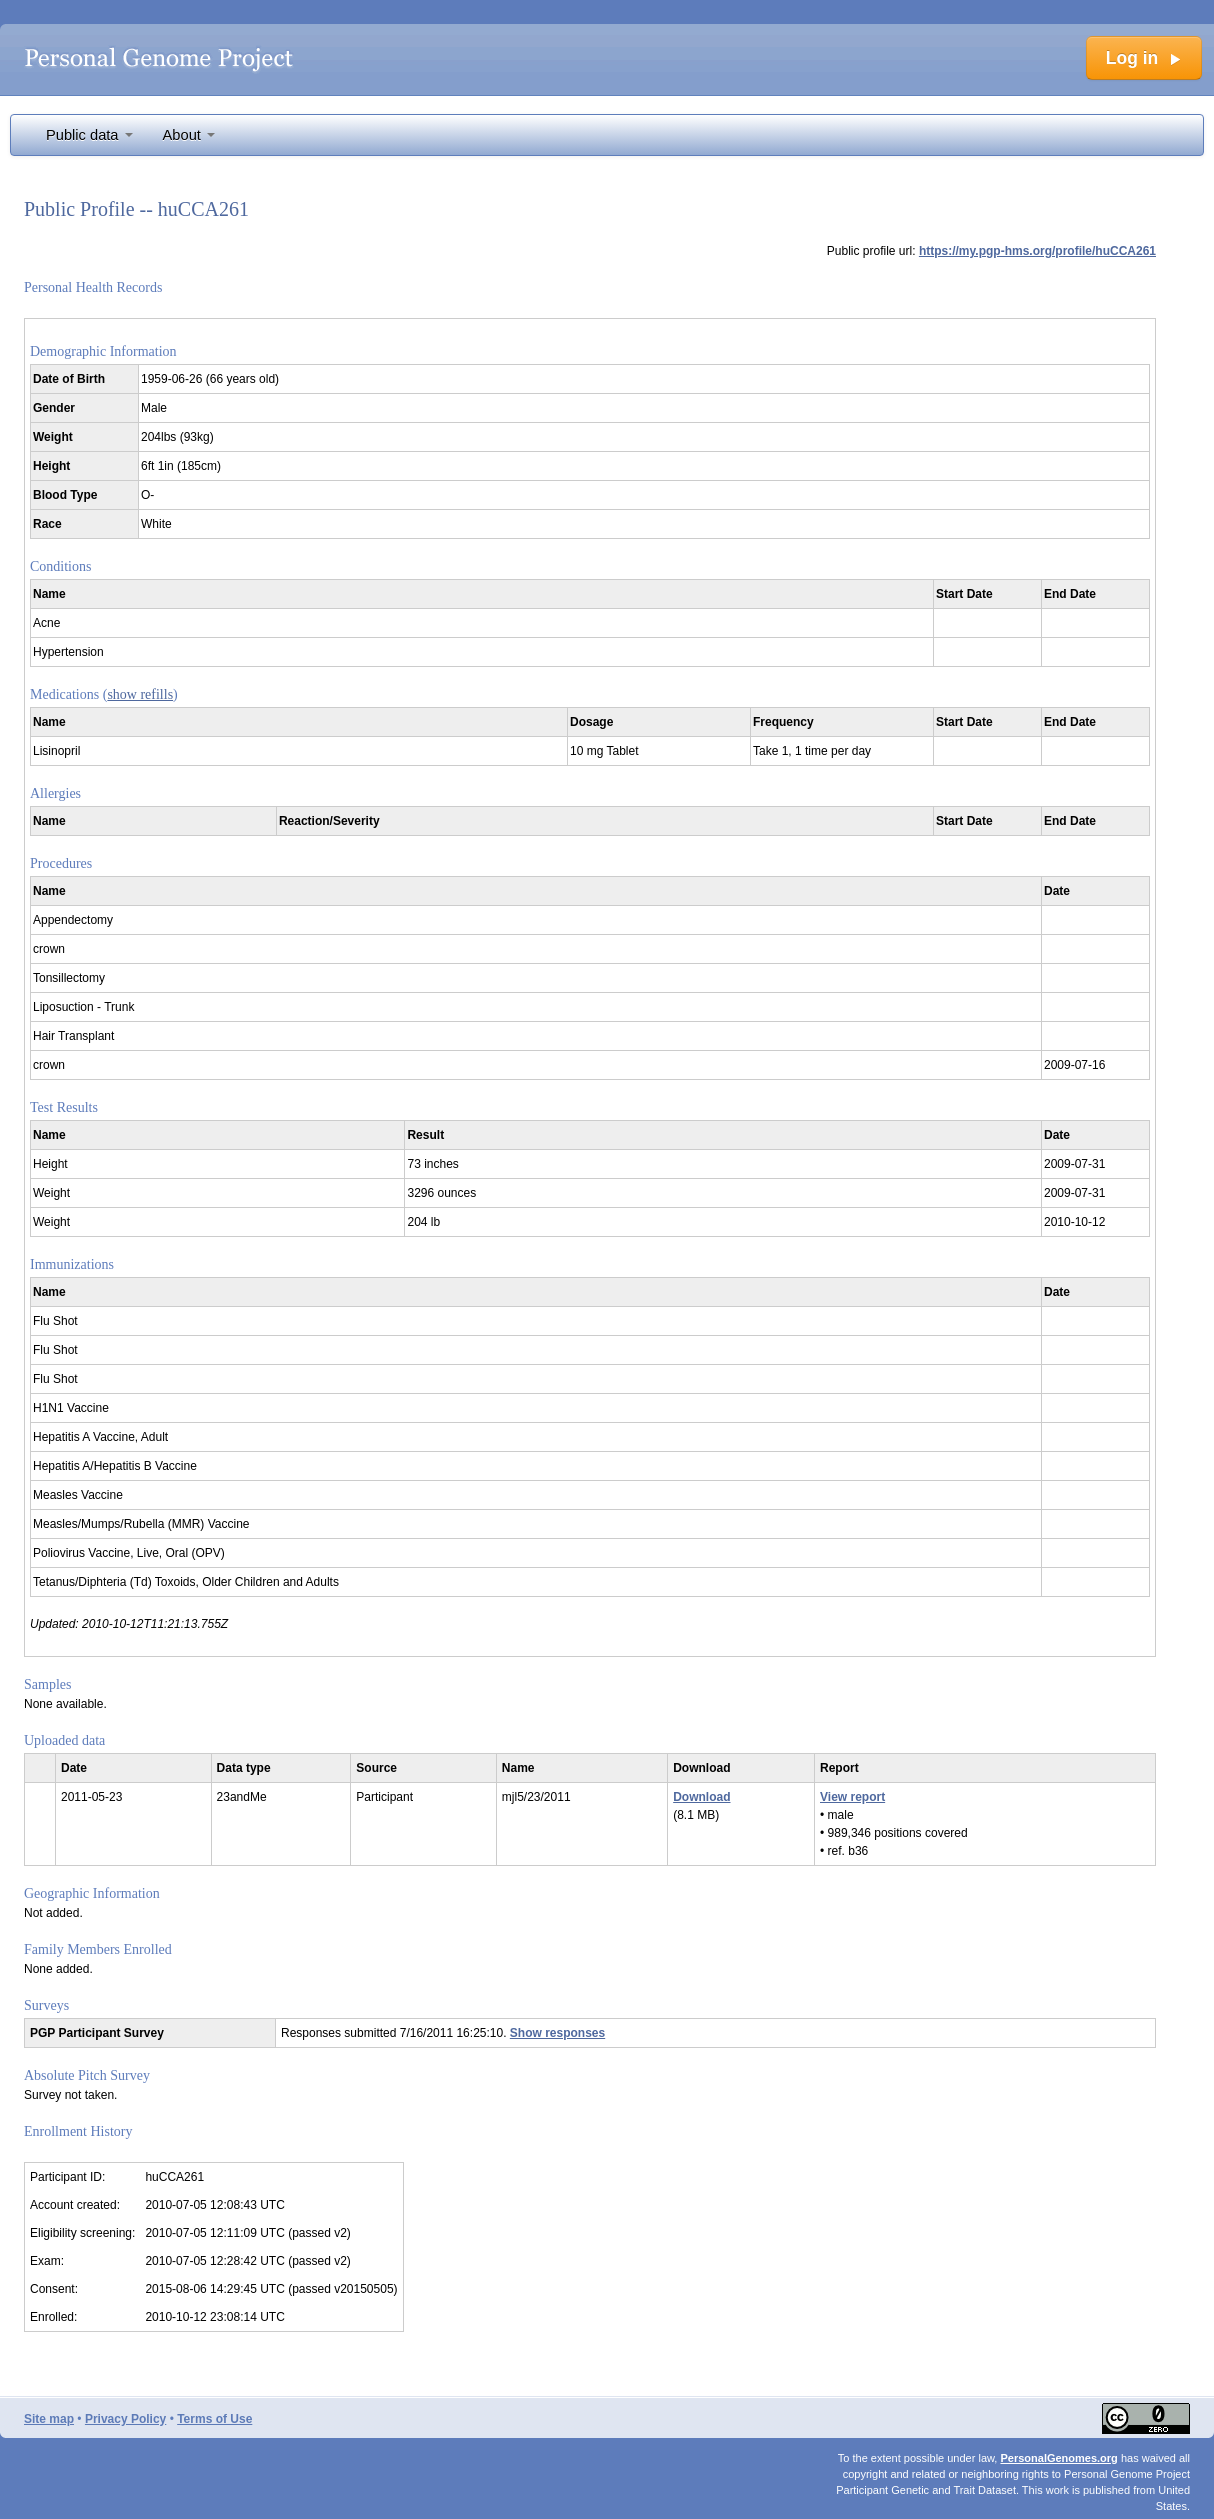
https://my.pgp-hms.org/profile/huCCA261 (1037, 251)
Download (701, 1797)
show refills (140, 694)
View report (852, 1797)
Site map (49, 2419)
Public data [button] (89, 135)
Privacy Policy (125, 2419)
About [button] (189, 135)
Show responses (557, 2033)
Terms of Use (214, 2419)
